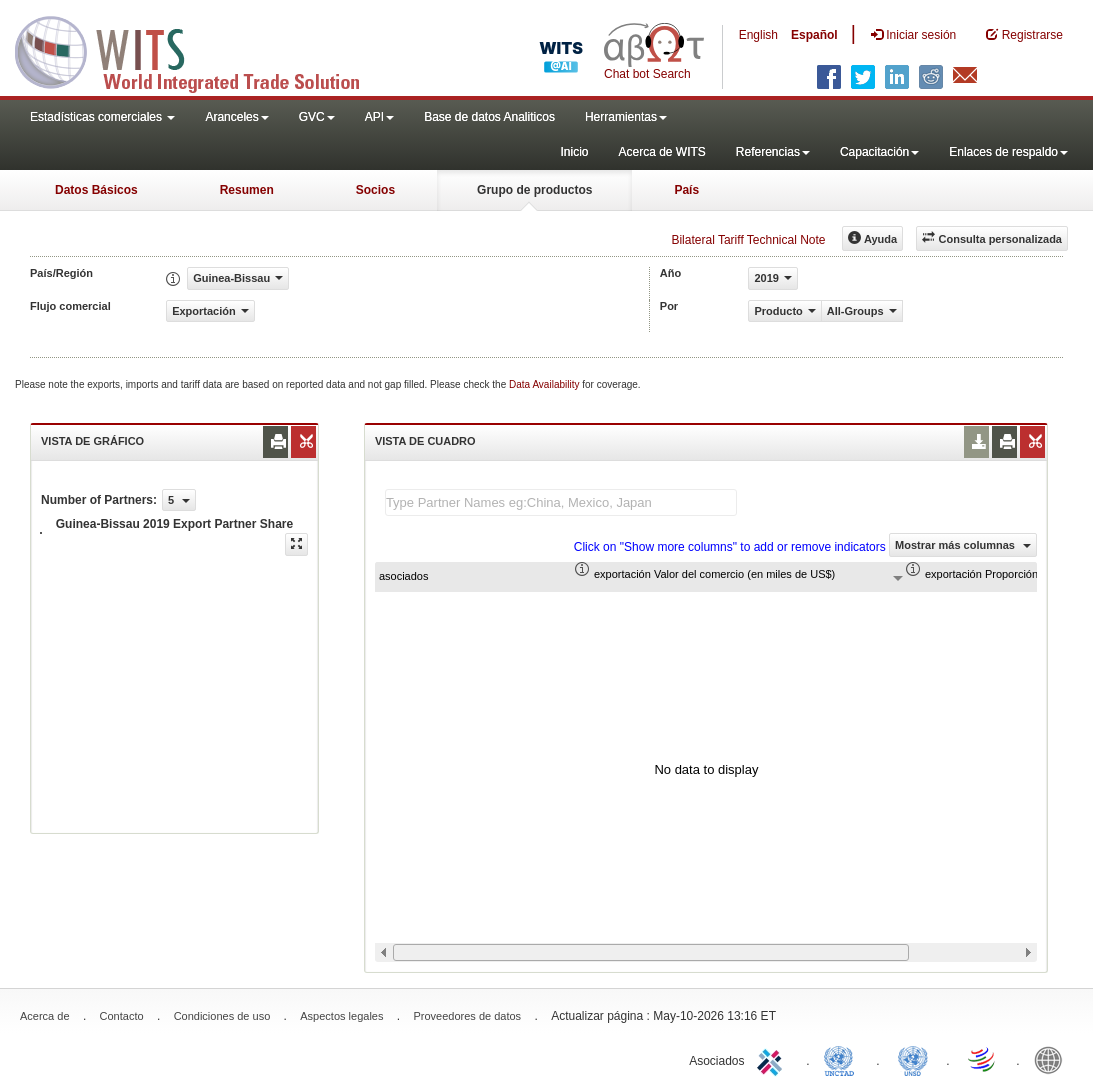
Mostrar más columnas (963, 545)
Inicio (574, 152)
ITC (773, 1059)
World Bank (1053, 1059)
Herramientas (626, 117)
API (379, 117)
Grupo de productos (534, 190)
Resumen (247, 190)
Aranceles (236, 117)
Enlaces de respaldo (1008, 152)
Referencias (773, 152)
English (758, 35)
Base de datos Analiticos (489, 117)
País (686, 190)
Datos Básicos (96, 190)
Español (814, 35)
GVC (317, 117)
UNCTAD (843, 1059)
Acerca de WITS (661, 152)
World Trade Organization (983, 1059)
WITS (200, 50)
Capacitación (879, 152)
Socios (375, 190)
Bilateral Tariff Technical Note (748, 240)
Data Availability (545, 384)
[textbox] (561, 502)
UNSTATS (913, 1059)
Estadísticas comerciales (102, 117)
